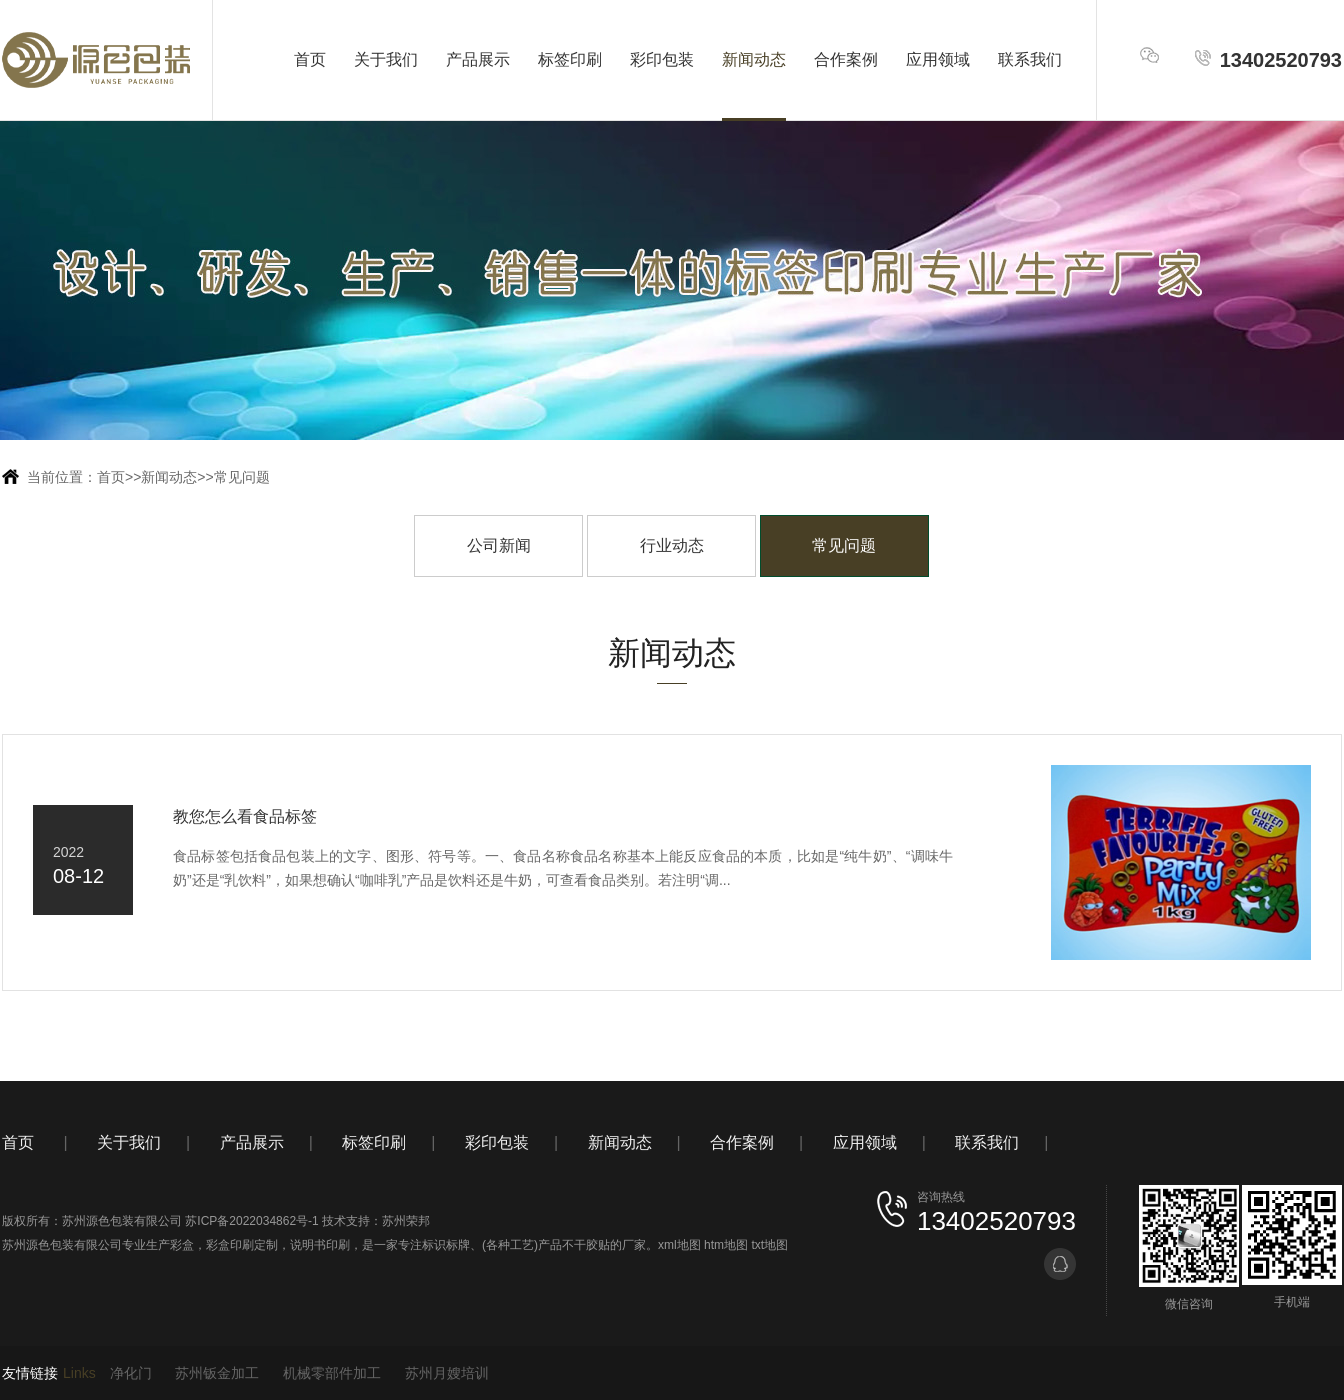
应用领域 (938, 59)
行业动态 (672, 545)
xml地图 (679, 1245)
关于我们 (386, 59)
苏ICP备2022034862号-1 (251, 1221)
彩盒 (182, 1245)
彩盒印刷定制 (242, 1245)
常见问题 (242, 477)
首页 (310, 59)
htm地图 (726, 1245)
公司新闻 (499, 545)
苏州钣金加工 (217, 1373)
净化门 (131, 1373)
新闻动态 (754, 59)
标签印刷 (570, 59)
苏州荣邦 (406, 1221)
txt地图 (769, 1245)
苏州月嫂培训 (447, 1373)
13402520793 (1267, 59)
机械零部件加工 (332, 1373)
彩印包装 (662, 59)
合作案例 (846, 59)
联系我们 (1030, 59)
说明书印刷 (320, 1245)
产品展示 (478, 59)
